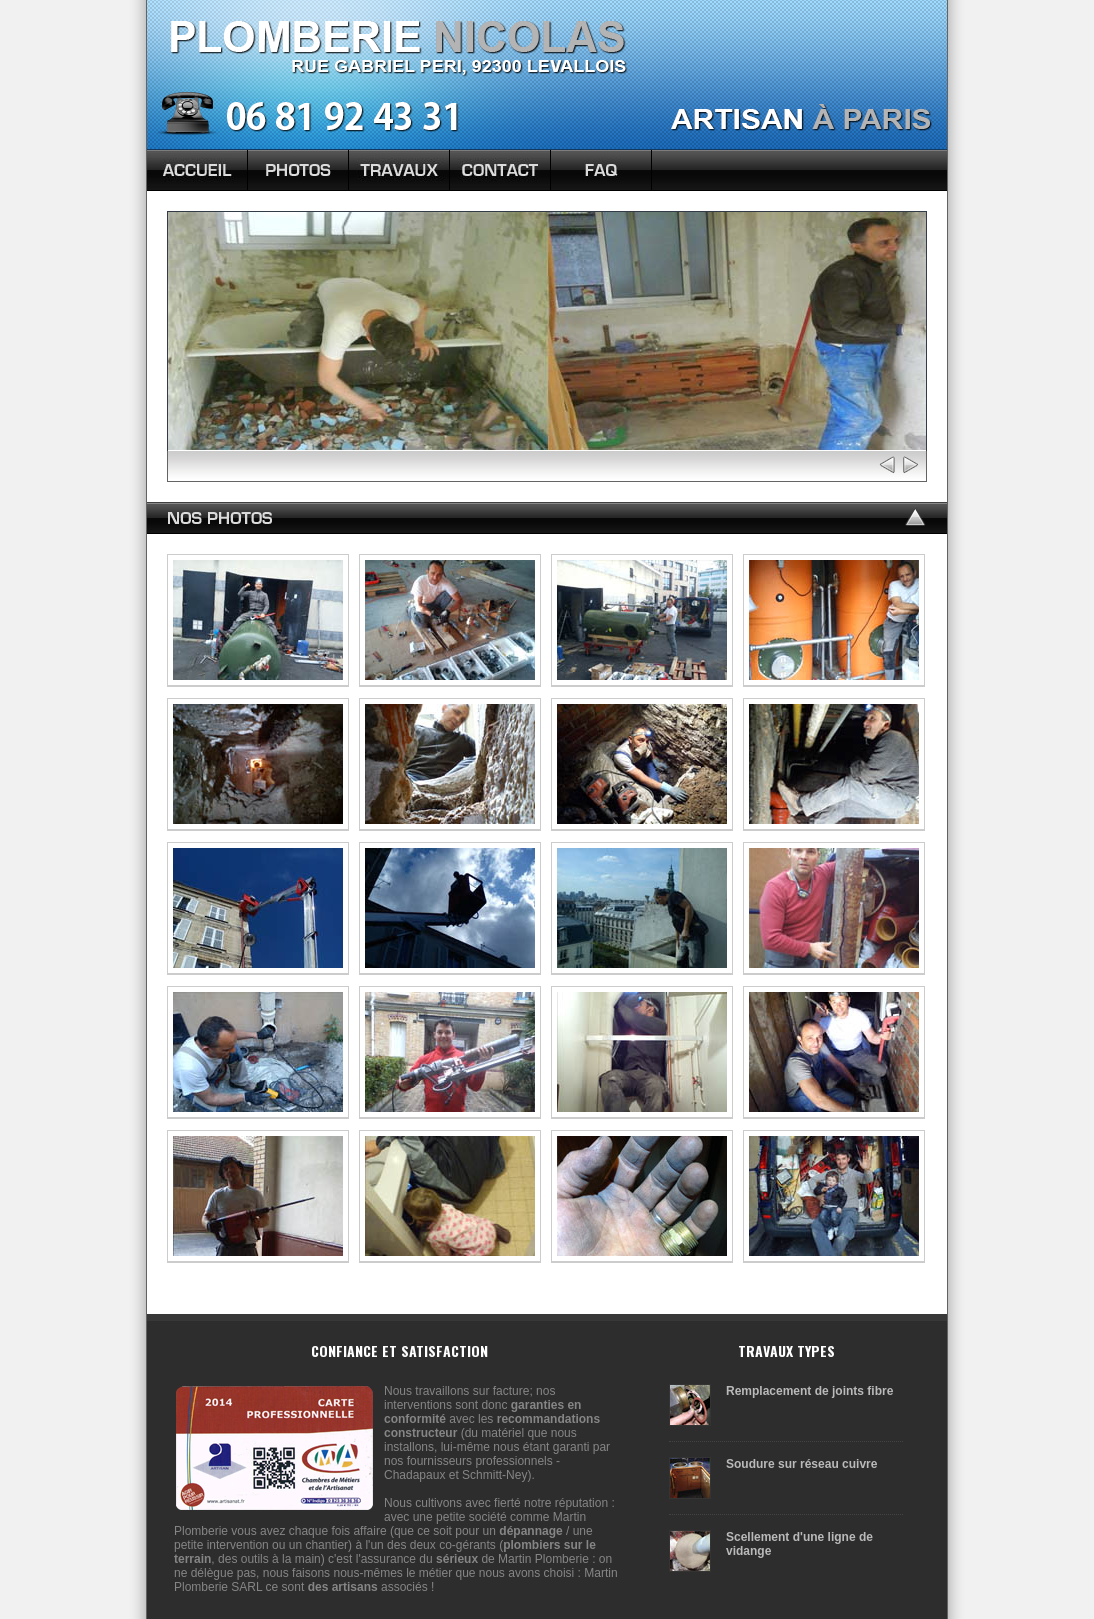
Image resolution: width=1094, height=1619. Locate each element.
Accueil (197, 170)
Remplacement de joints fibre (809, 1391)
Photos (298, 170)
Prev (888, 464)
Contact (500, 170)
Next (909, 464)
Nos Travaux (399, 170)
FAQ (601, 170)
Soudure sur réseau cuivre (801, 1464)
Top (914, 519)
